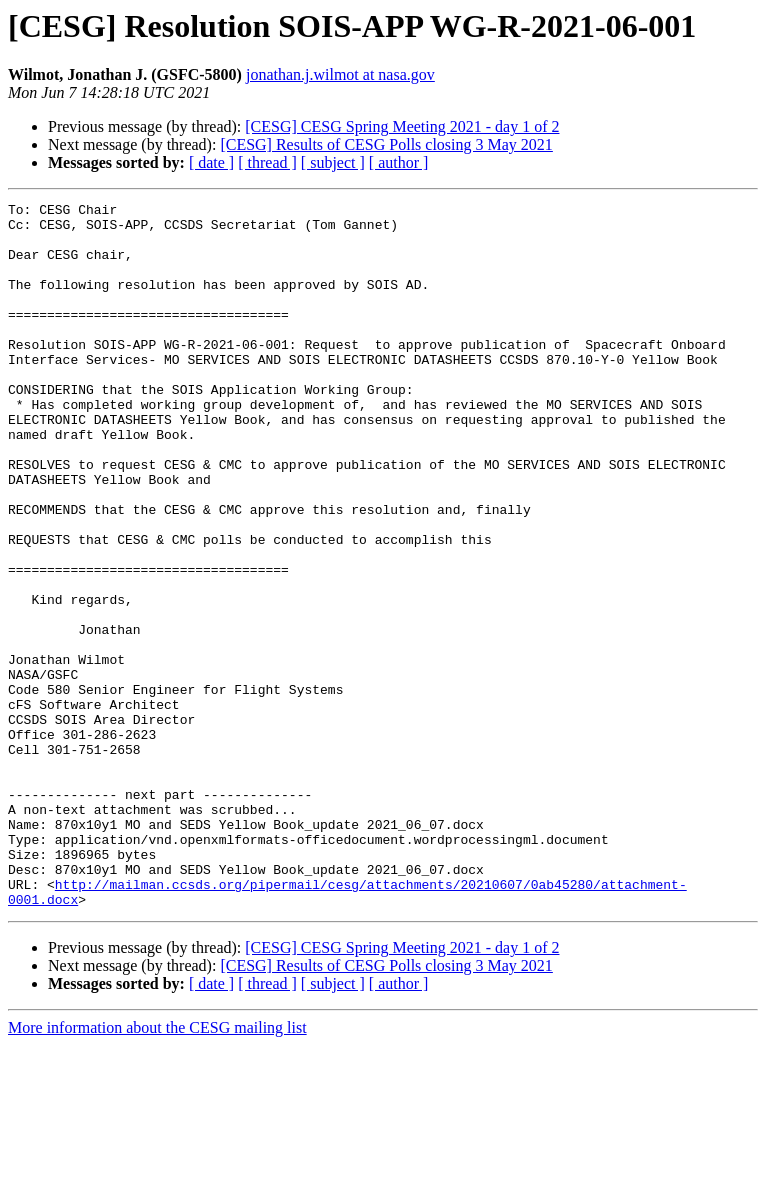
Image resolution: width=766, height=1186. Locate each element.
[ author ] (399, 162)
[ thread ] (267, 162)
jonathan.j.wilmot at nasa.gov (340, 74)
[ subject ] (333, 162)
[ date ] (211, 162)
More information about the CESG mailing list (157, 1168)
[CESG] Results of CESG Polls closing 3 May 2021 (386, 144)
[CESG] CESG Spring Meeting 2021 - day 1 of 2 (402, 126)
